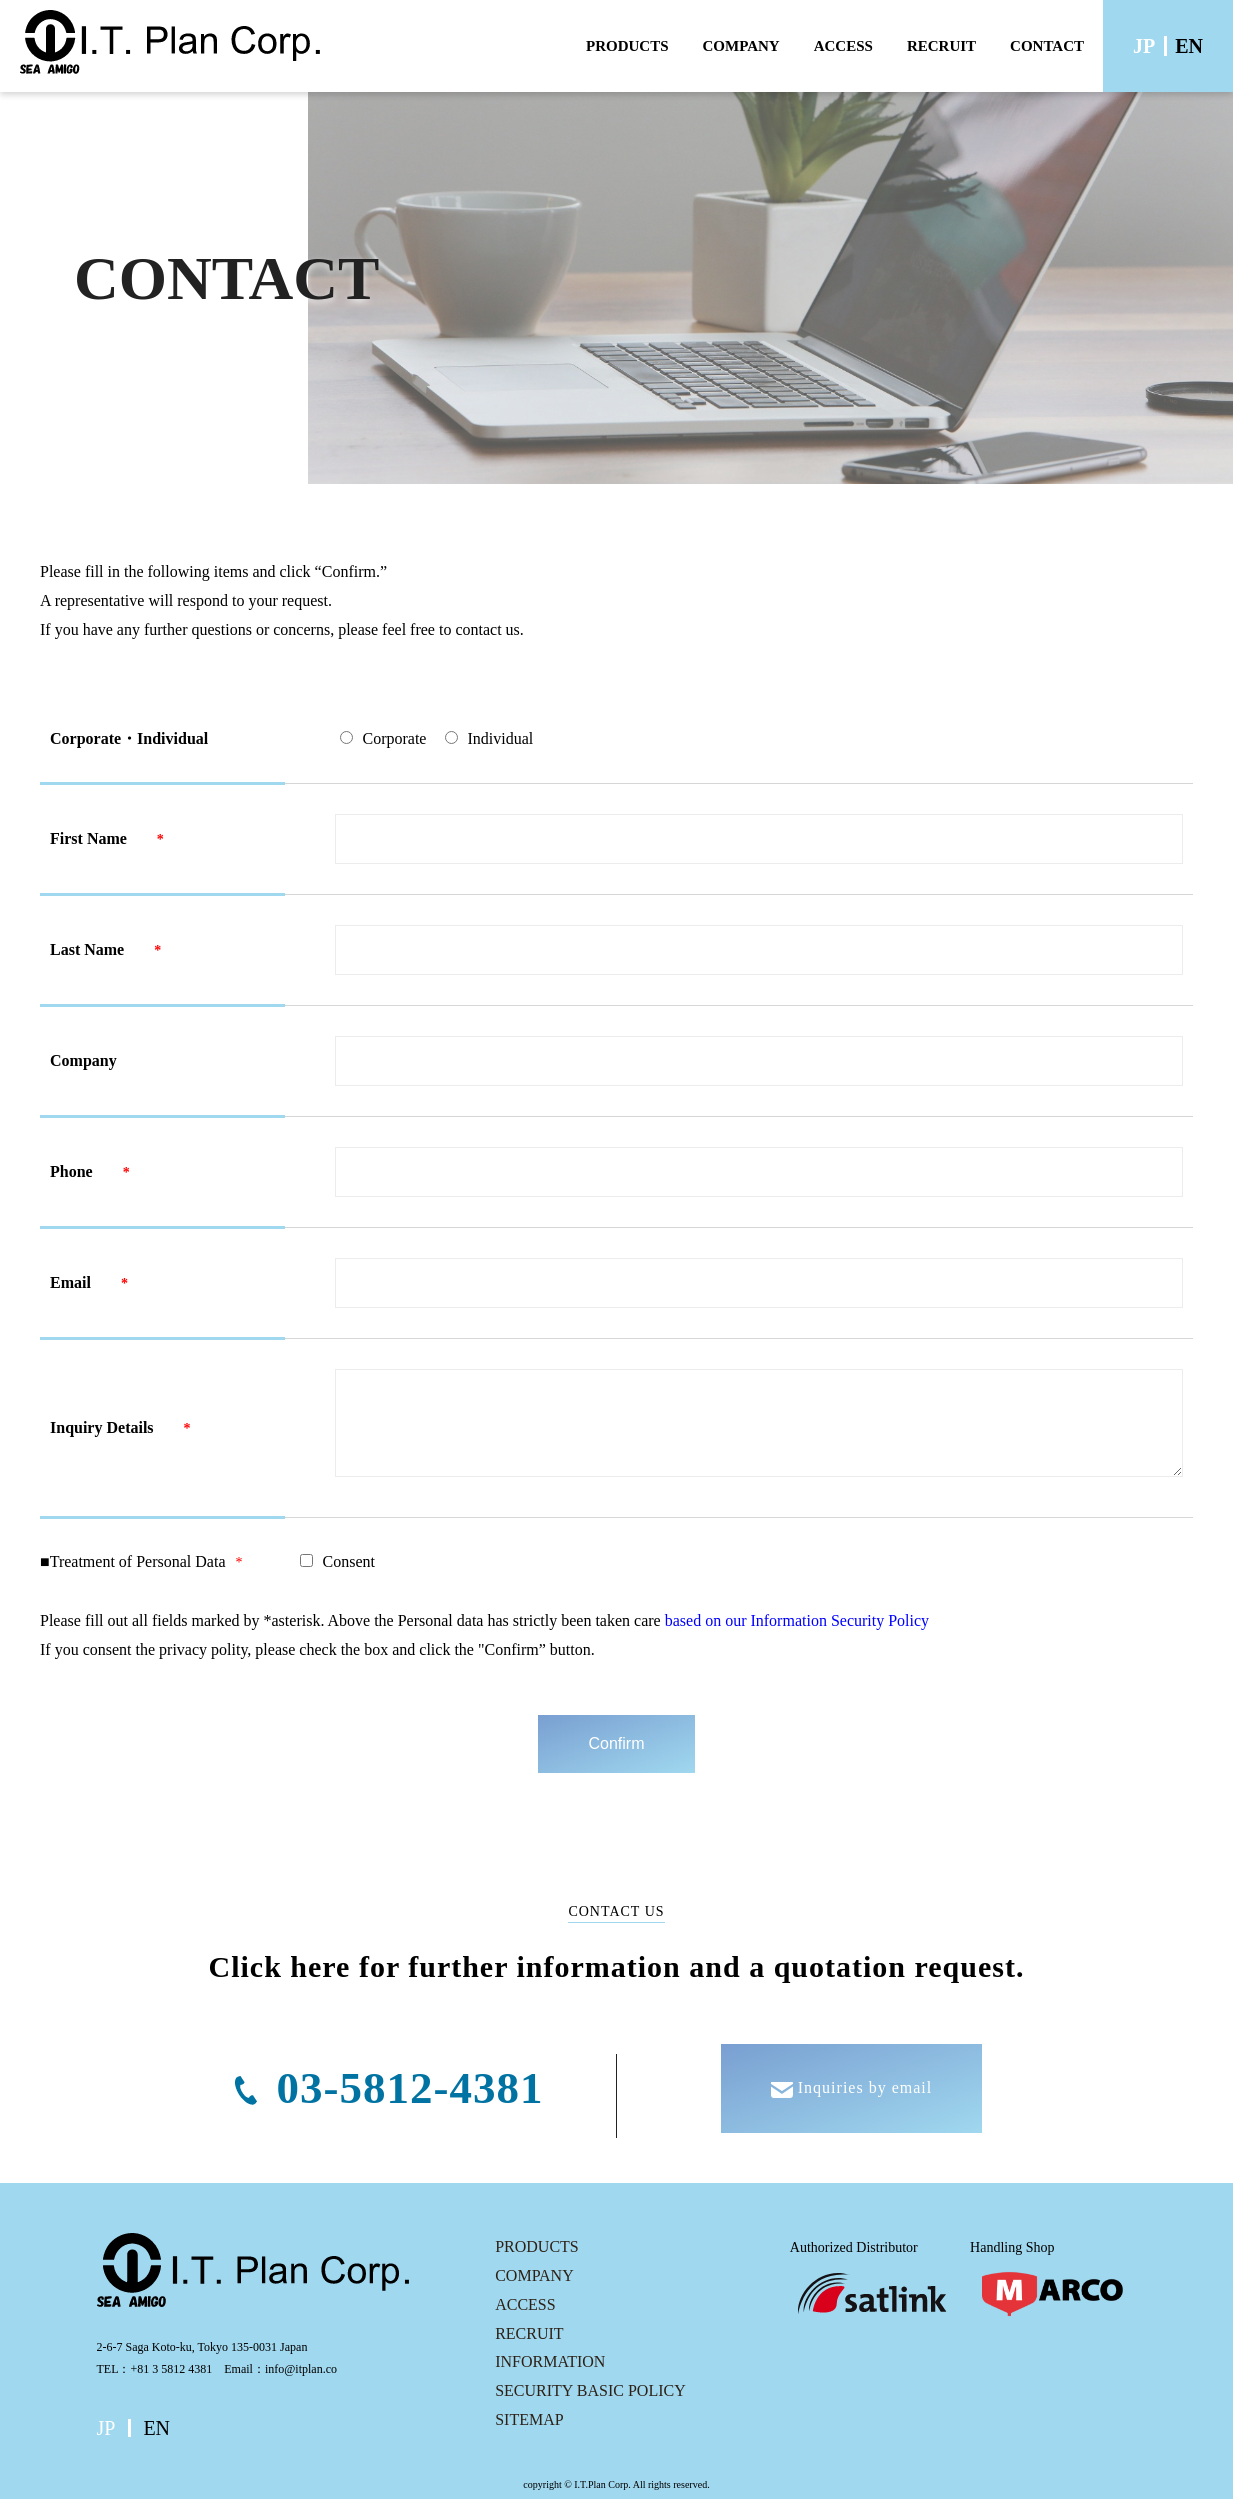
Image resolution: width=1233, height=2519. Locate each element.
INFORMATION (550, 2381)
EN (1189, 46)
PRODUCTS (627, 46)
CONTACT (1047, 46)
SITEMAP (529, 2439)
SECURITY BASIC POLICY (590, 2410)
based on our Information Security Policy (797, 1640)
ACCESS (843, 46)
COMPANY (740, 46)
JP (1144, 46)
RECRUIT (941, 46)
